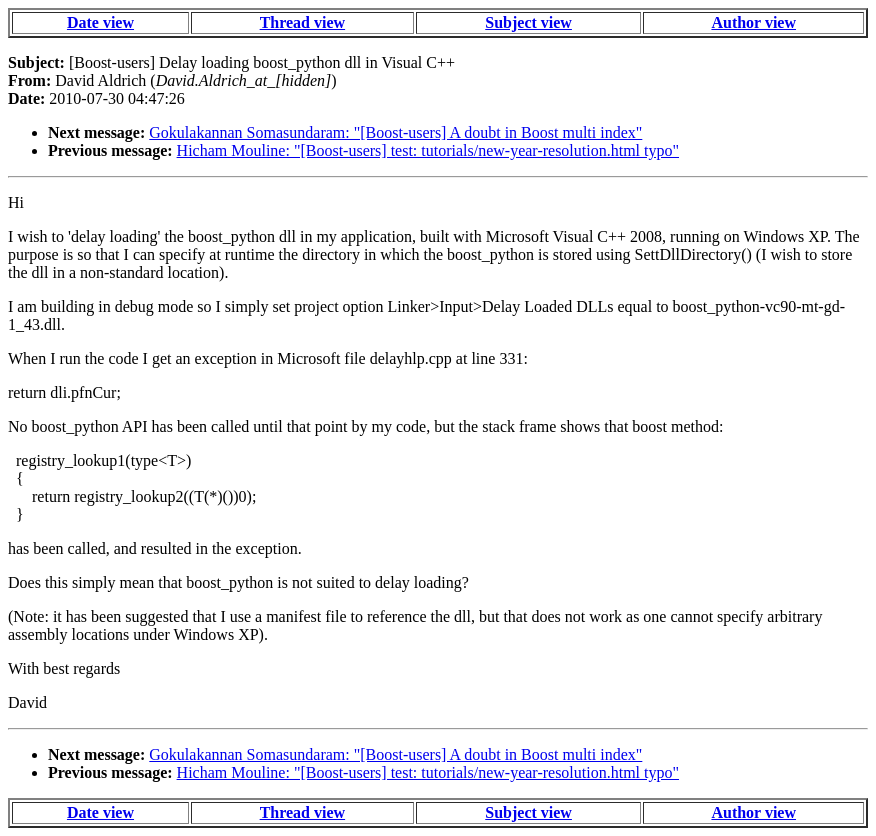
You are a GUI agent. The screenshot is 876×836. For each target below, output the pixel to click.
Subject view (528, 22)
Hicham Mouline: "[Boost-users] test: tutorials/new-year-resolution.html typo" (428, 150)
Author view (753, 22)
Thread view (302, 22)
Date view (100, 22)
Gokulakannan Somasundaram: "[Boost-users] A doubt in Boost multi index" (395, 132)
